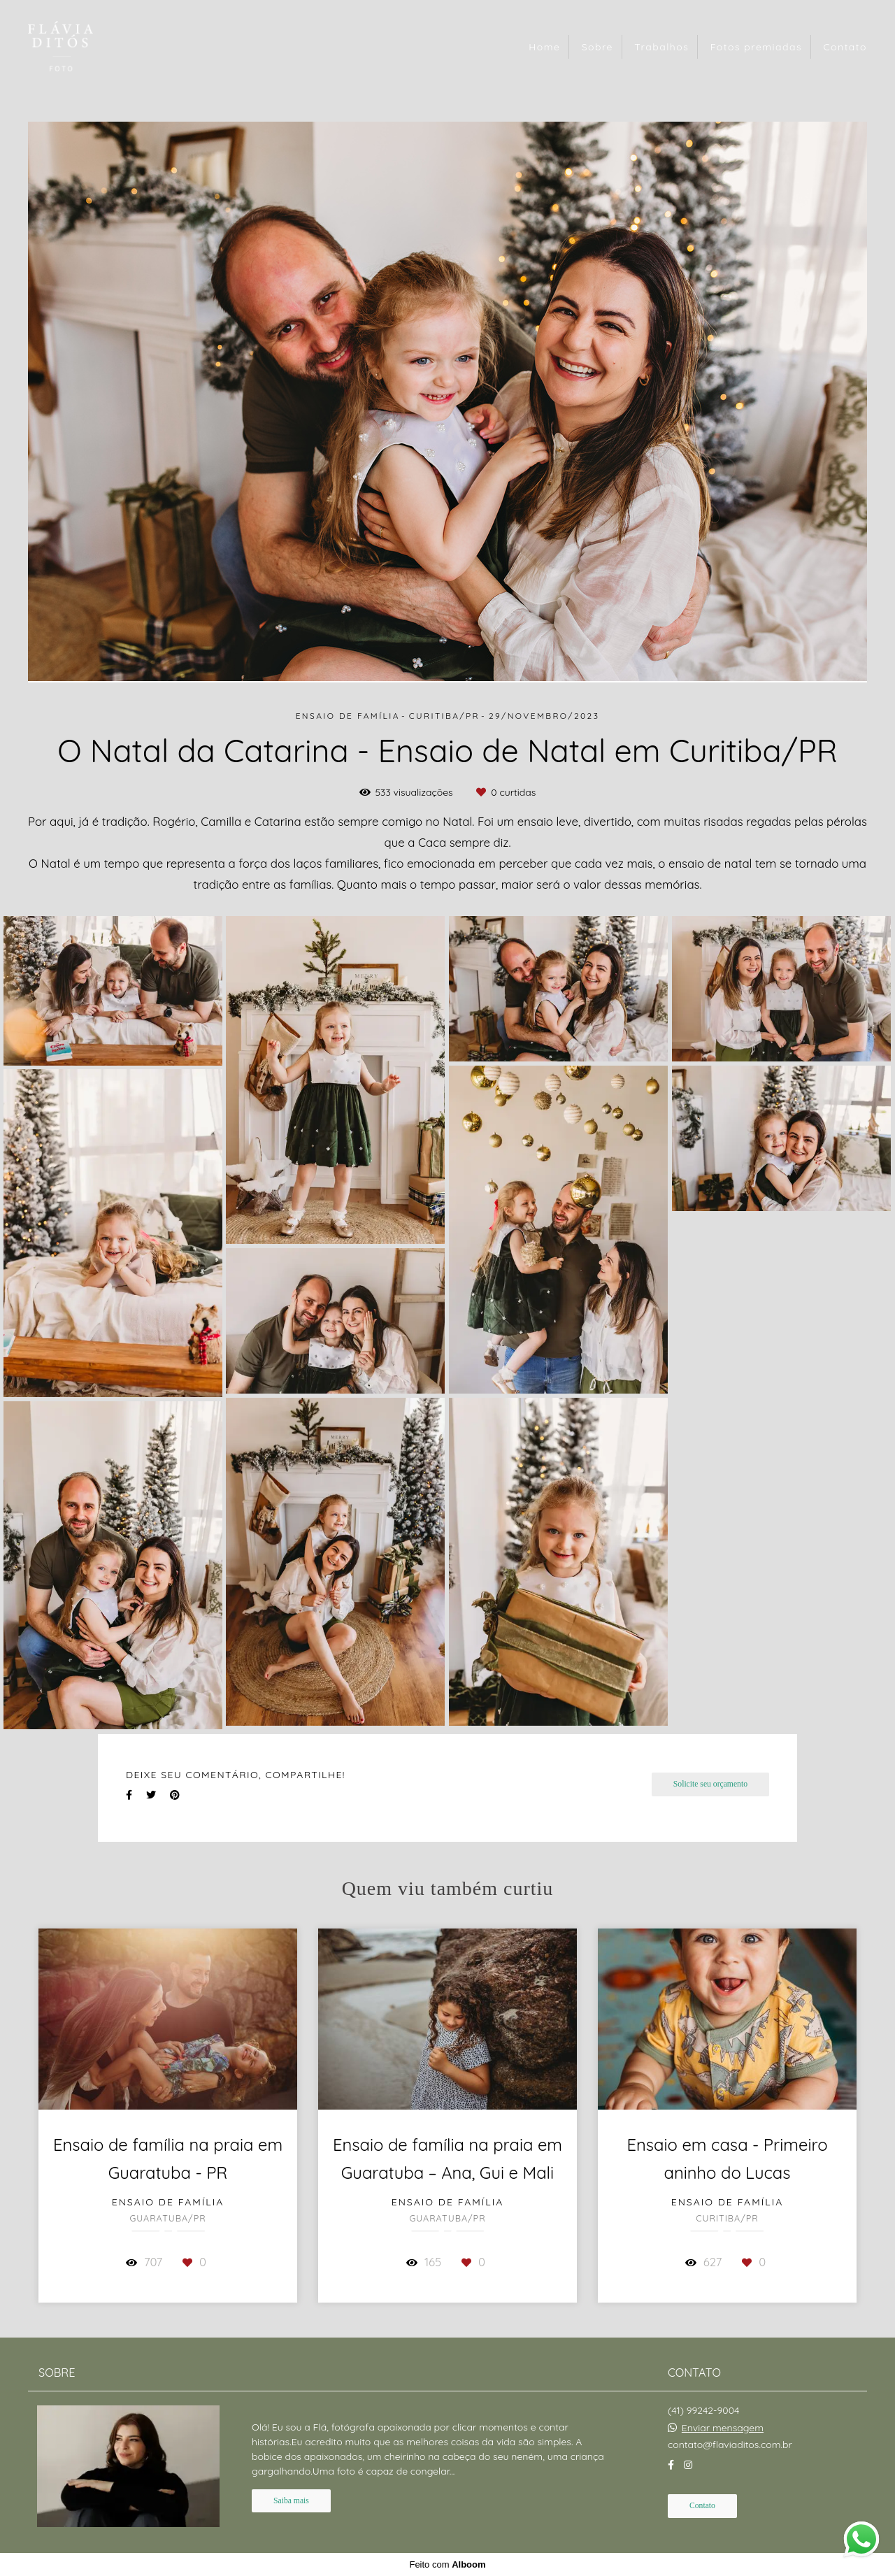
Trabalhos (661, 47)
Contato (845, 47)
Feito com (447, 2564)
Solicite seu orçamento (710, 1784)
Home (544, 47)
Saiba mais (291, 2500)
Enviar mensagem (723, 2428)
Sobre (597, 47)
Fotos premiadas (756, 47)
